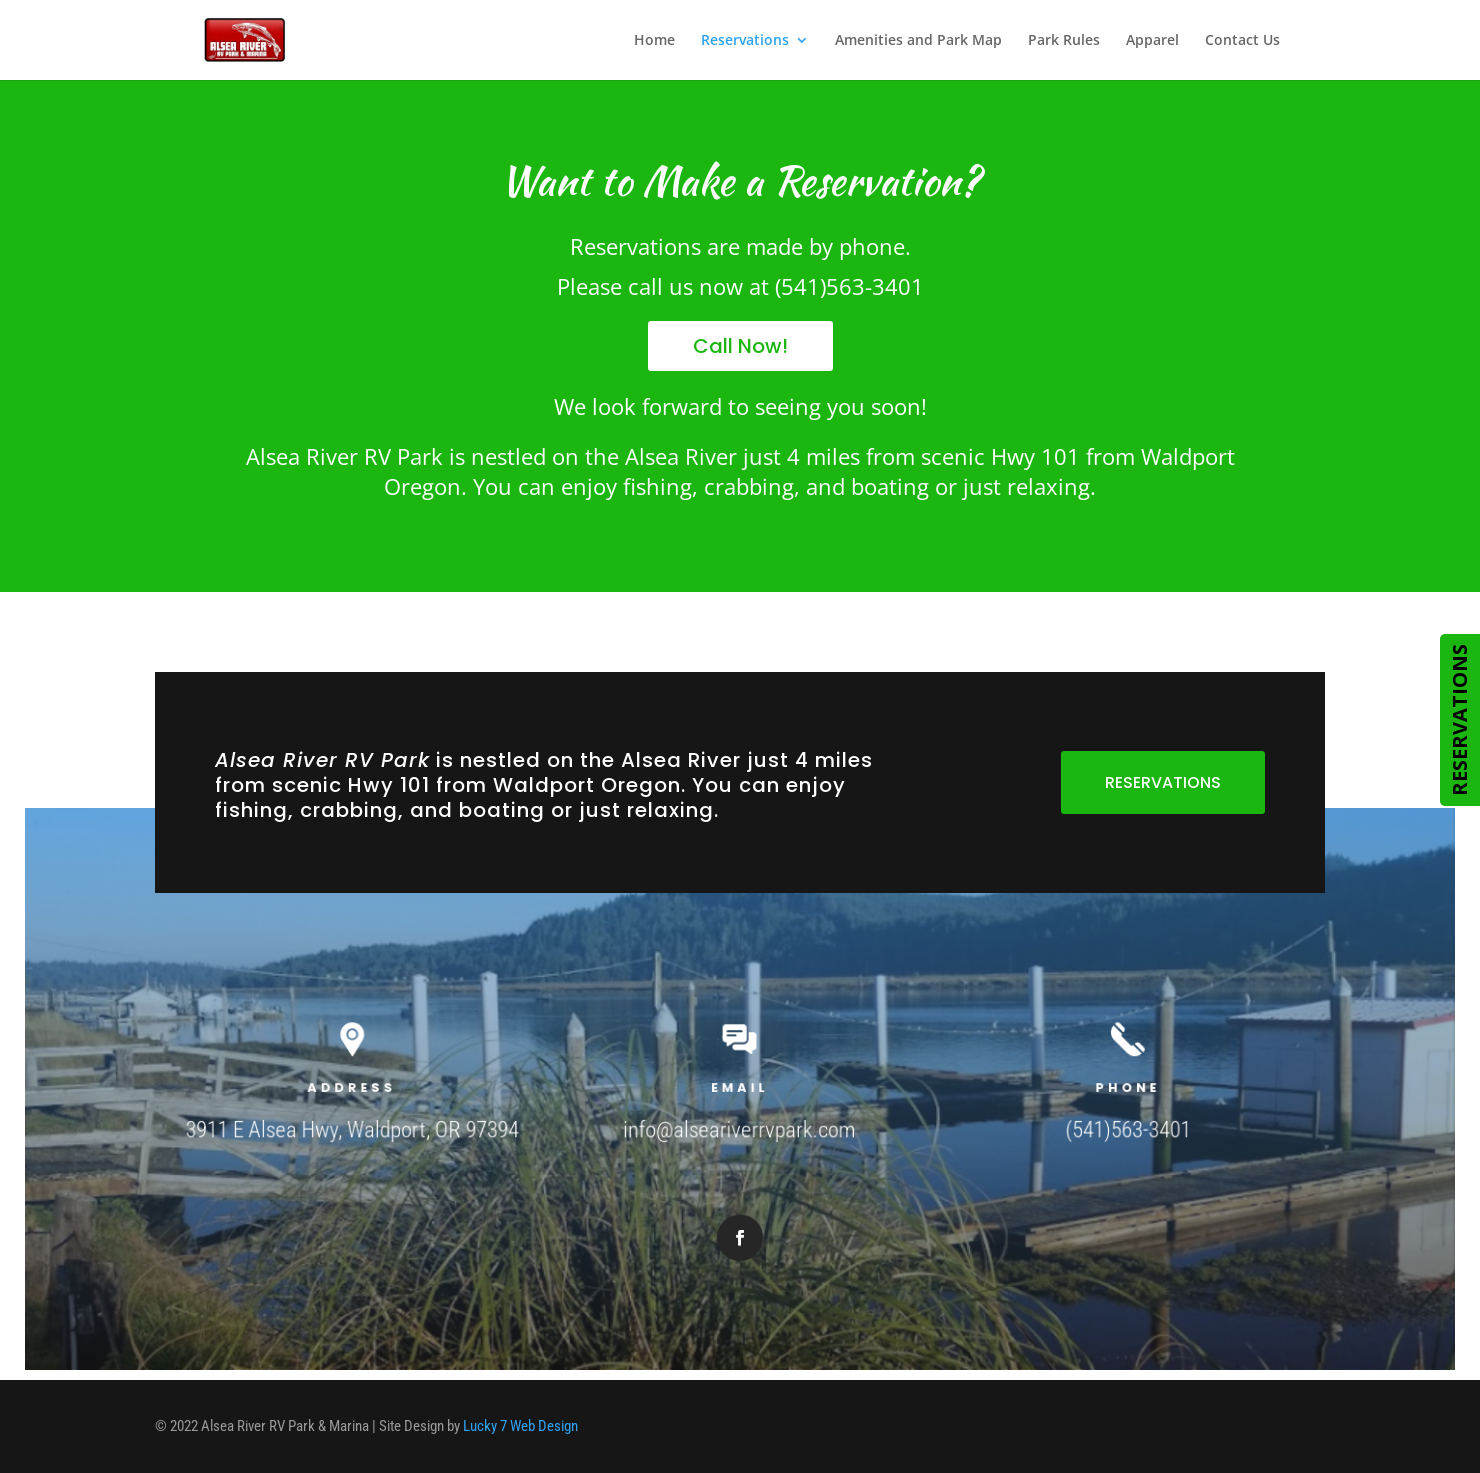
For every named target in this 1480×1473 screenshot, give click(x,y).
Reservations (745, 41)
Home (654, 41)
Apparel (1152, 41)
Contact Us (1242, 41)
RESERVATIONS (1163, 782)
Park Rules (1064, 41)
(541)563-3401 (1099, 1127)
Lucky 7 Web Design (520, 1426)
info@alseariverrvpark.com (740, 1127)
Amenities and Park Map (918, 41)
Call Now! (740, 346)
